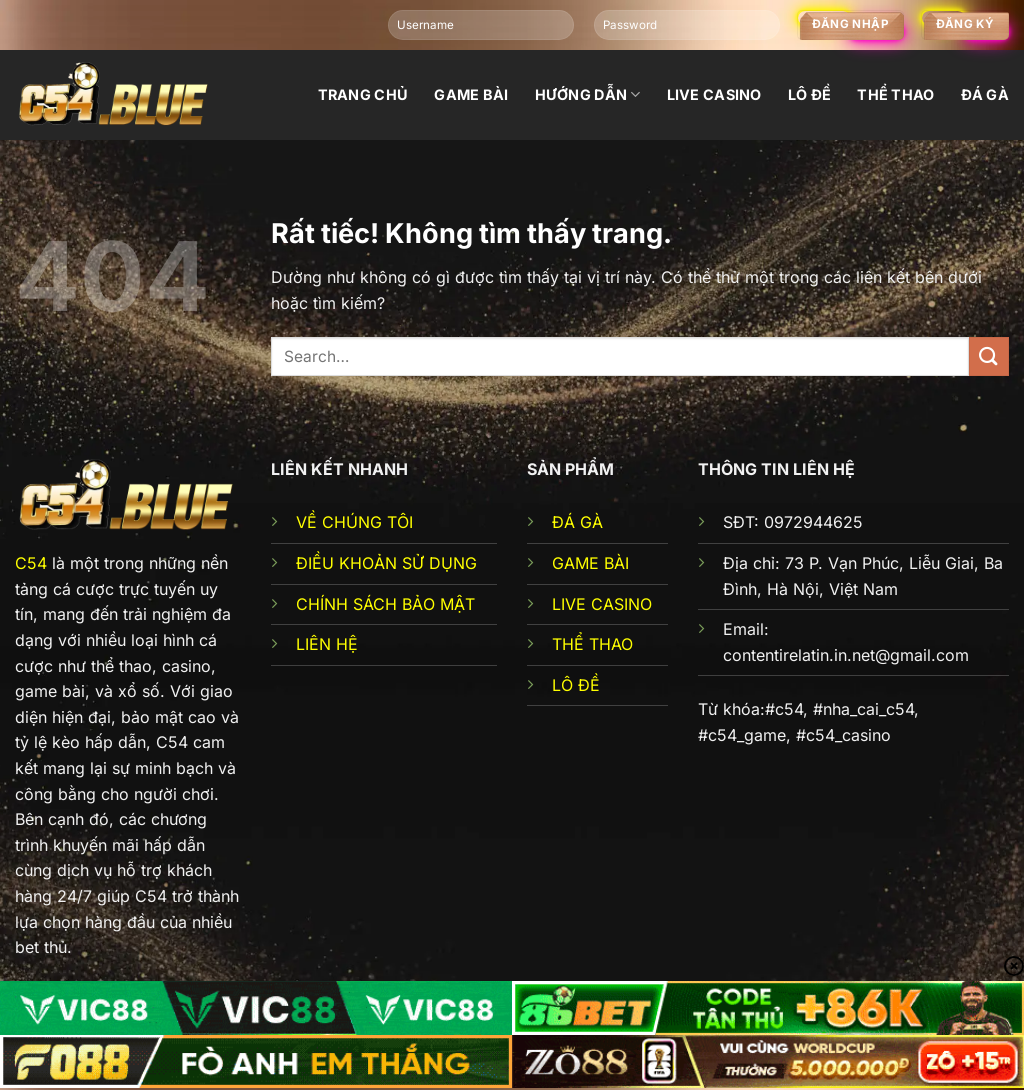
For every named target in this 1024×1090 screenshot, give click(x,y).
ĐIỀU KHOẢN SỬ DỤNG (386, 563)
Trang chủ (363, 94)
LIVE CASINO (602, 604)
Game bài (471, 94)
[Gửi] (989, 356)
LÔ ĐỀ (576, 685)
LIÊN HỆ (327, 644)
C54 (31, 563)
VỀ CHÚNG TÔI (354, 522)
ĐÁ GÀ (577, 522)
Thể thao (895, 94)
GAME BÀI (590, 563)
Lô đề (809, 94)
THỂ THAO (592, 644)
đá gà (985, 94)
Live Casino (714, 94)
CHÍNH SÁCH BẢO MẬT (385, 604)
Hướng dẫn (588, 94)
